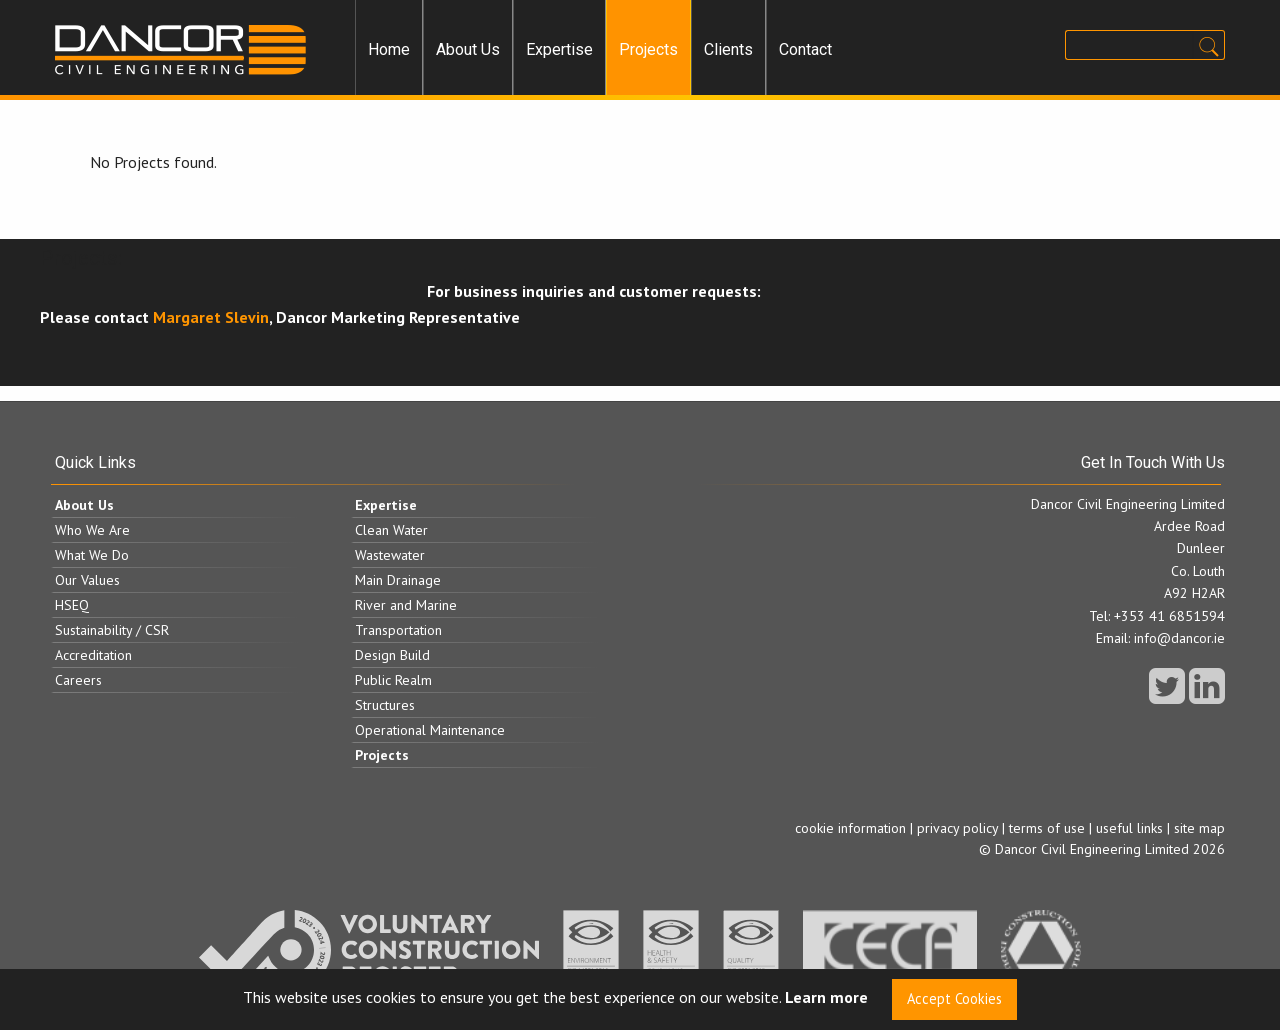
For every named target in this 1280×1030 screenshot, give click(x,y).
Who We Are (92, 530)
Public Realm (393, 680)
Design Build (392, 655)
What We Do (92, 555)
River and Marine (406, 605)
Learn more (826, 998)
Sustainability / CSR (112, 630)
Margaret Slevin (211, 317)
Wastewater (390, 555)
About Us (468, 49)
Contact (805, 49)
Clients (728, 49)
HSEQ (72, 605)
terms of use (1047, 828)
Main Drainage (398, 580)
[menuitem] (389, 50)
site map (1199, 828)
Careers (78, 680)
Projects (648, 49)
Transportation (398, 630)
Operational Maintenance (430, 730)
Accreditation (93, 655)
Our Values (87, 580)
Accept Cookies (954, 998)
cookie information (850, 828)
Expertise (559, 49)
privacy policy (957, 828)
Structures (385, 705)
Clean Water (391, 530)
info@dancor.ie (1179, 638)
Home (389, 49)
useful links (1129, 828)
